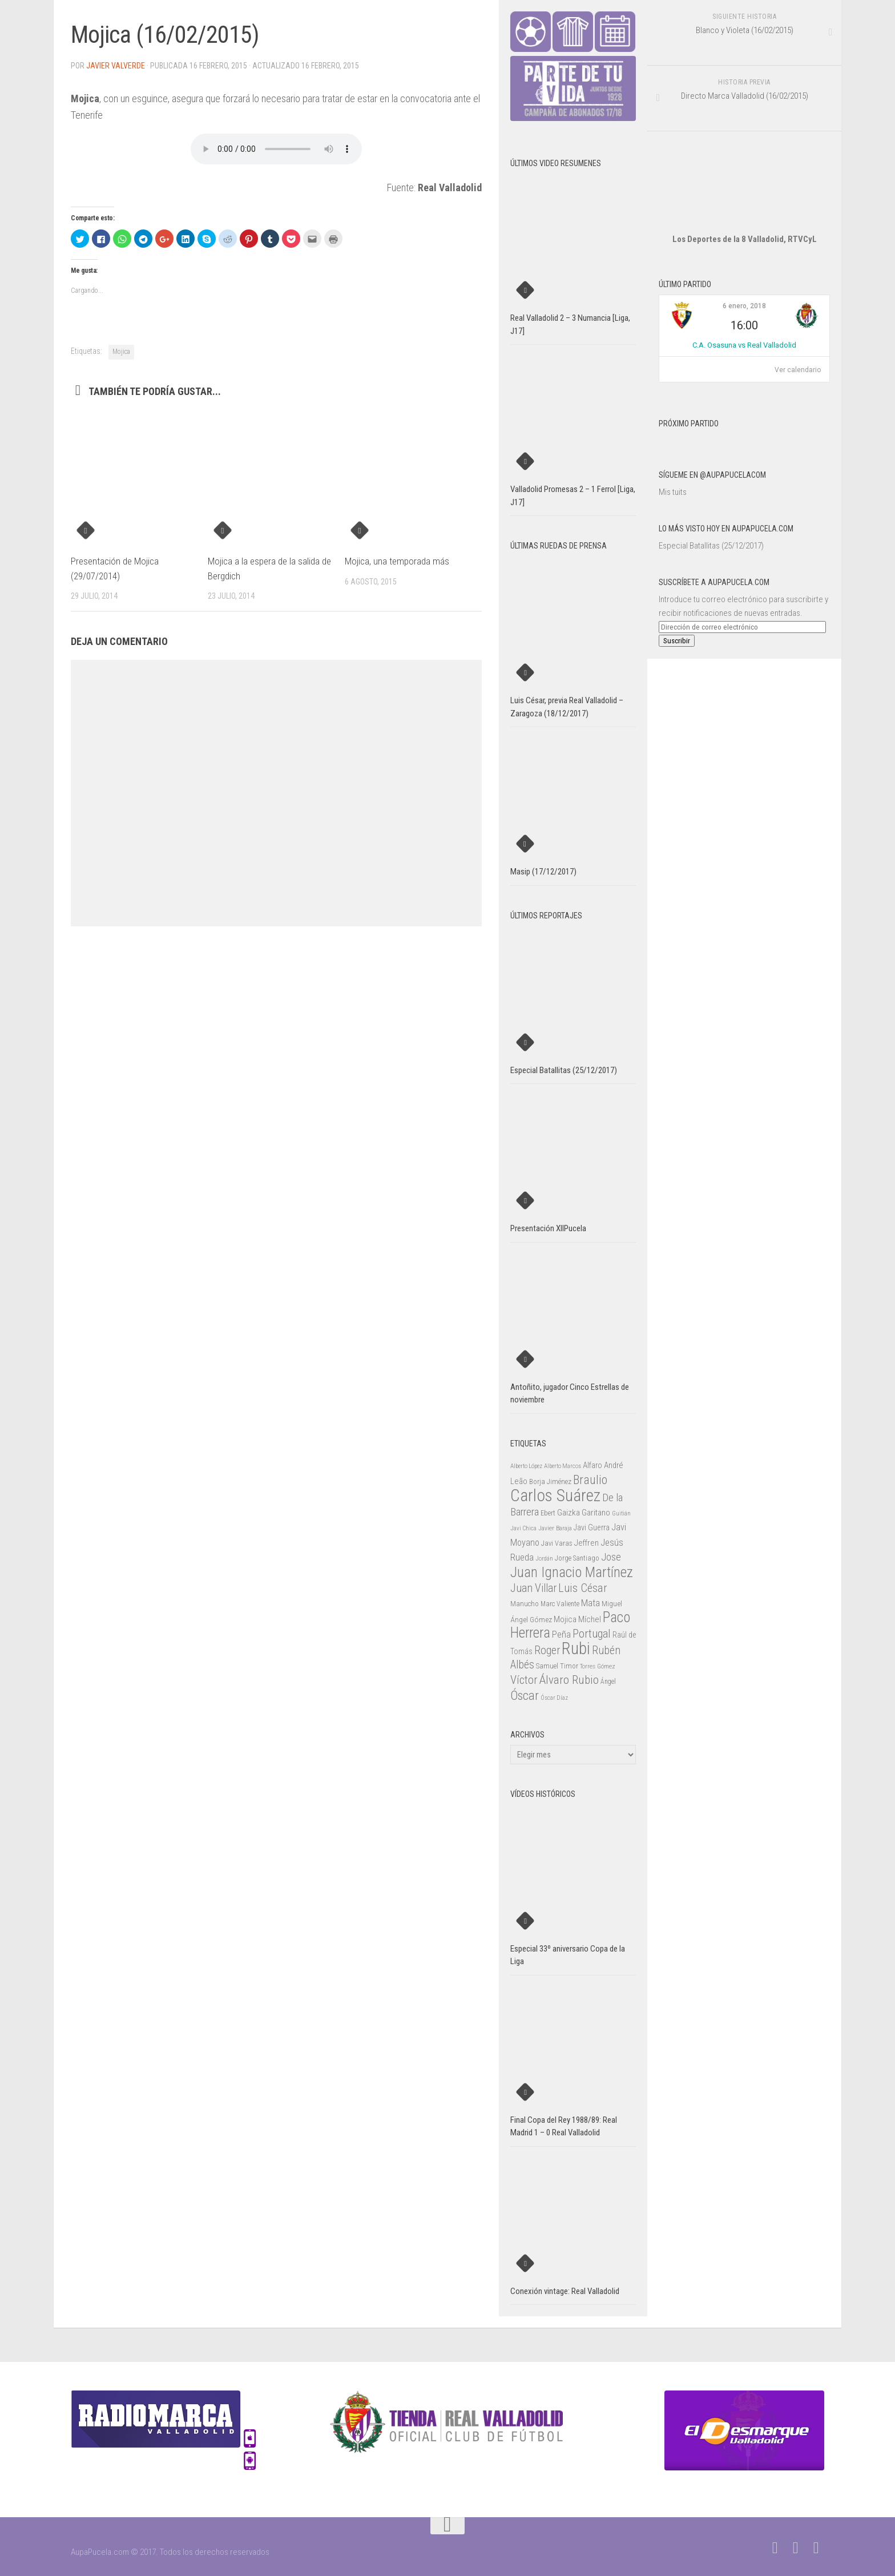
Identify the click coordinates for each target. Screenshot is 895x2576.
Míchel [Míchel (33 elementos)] (589, 1619)
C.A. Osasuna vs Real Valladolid (744, 345)
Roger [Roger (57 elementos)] (547, 1650)
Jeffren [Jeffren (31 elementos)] (586, 1543)
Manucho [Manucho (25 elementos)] (524, 1603)
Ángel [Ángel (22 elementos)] (608, 1682)
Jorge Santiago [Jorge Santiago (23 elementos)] (577, 1558)
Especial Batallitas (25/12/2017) (711, 546)
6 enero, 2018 (744, 306)
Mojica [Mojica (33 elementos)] (565, 1619)
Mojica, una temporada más (397, 561)
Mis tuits (673, 492)
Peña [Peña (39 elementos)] (561, 1634)
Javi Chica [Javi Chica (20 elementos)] (523, 1528)
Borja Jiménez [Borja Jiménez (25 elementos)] (550, 1481)
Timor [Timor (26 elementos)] (569, 1666)
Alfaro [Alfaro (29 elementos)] (592, 1465)
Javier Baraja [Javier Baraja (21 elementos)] (555, 1528)
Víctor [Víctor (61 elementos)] (524, 1680)
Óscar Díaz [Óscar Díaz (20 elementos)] (554, 1698)
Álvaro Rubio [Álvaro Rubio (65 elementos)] (569, 1679)
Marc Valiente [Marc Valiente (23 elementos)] (560, 1604)
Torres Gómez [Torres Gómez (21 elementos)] (597, 1666)
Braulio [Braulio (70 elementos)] (590, 1480)
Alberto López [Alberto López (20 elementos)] (526, 1466)
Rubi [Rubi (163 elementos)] (576, 1648)
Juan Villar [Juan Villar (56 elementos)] (533, 1588)
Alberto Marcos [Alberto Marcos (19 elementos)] (562, 1466)
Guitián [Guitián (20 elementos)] (621, 1513)
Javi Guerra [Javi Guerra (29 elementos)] (592, 1527)
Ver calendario (798, 370)
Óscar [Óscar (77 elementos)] (524, 1695)
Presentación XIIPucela (548, 1228)
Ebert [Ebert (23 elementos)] (548, 1513)
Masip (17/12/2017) (543, 871)
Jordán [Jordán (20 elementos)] (544, 1558)
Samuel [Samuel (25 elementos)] (547, 1666)
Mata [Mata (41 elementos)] (590, 1603)
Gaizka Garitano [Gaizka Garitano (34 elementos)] (583, 1512)
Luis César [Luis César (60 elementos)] (582, 1588)
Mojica (121, 352)
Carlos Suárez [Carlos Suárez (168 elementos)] (555, 1495)
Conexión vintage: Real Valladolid (564, 2291)
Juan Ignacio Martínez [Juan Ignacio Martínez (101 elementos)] (571, 1572)
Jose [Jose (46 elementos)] (611, 1557)
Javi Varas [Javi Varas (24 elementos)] (557, 1543)
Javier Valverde (115, 65)
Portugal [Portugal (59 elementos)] (592, 1633)
